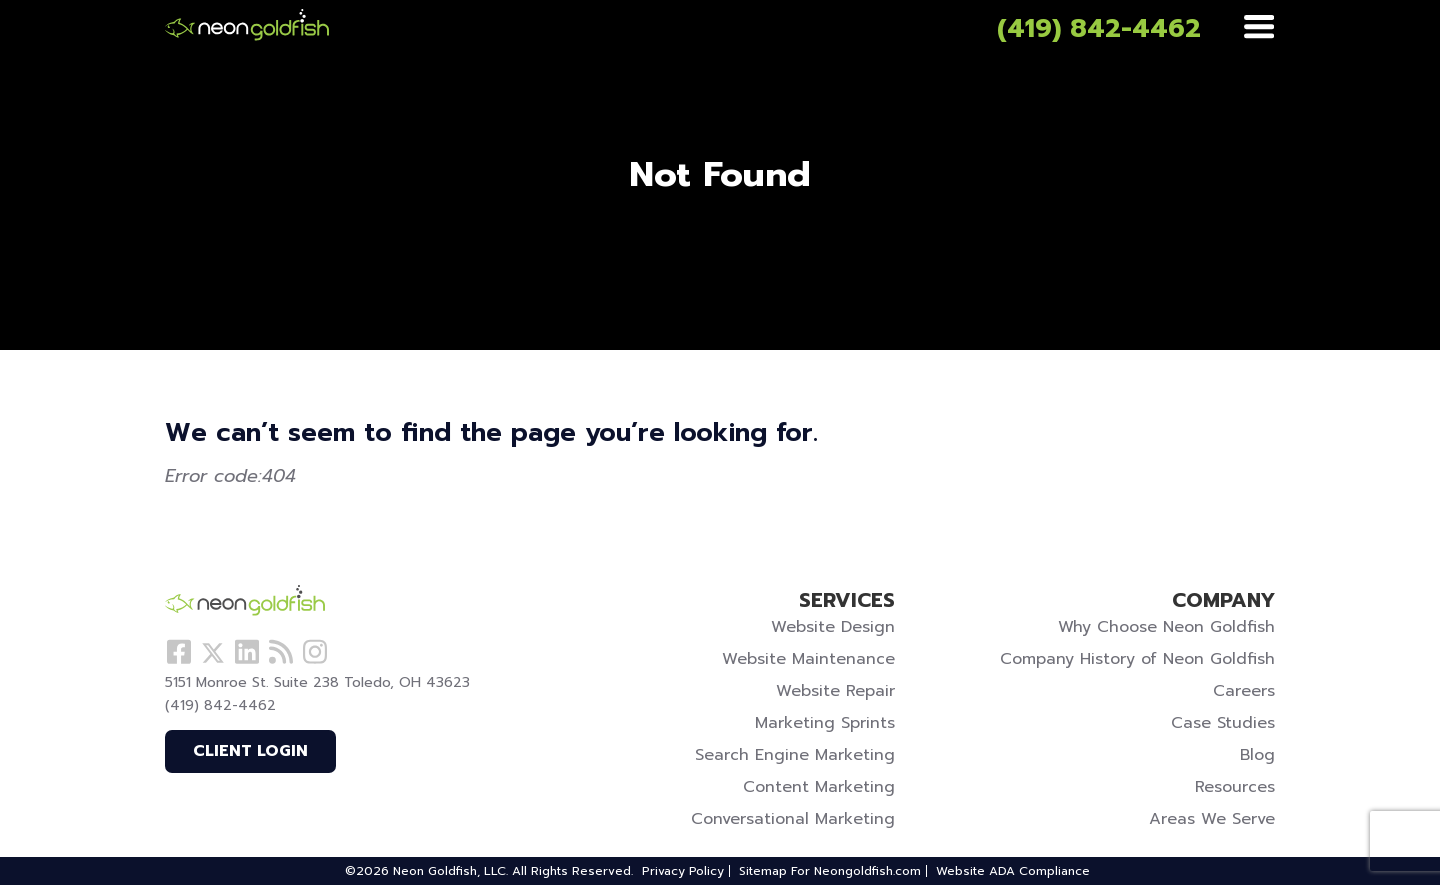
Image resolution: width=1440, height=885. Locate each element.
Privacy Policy (683, 871)
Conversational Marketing (793, 819)
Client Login (250, 751)
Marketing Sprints (825, 723)
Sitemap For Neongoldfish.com (830, 871)
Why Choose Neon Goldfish (1166, 627)
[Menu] (1259, 28)
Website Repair (835, 691)
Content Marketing (819, 787)
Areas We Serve (1212, 819)
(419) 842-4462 (1099, 28)
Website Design (833, 627)
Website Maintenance (808, 659)
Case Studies (1223, 723)
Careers (1244, 691)
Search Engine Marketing (795, 755)
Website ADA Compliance (1013, 871)
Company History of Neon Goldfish (1137, 659)
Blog (1257, 755)
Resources (1235, 787)
